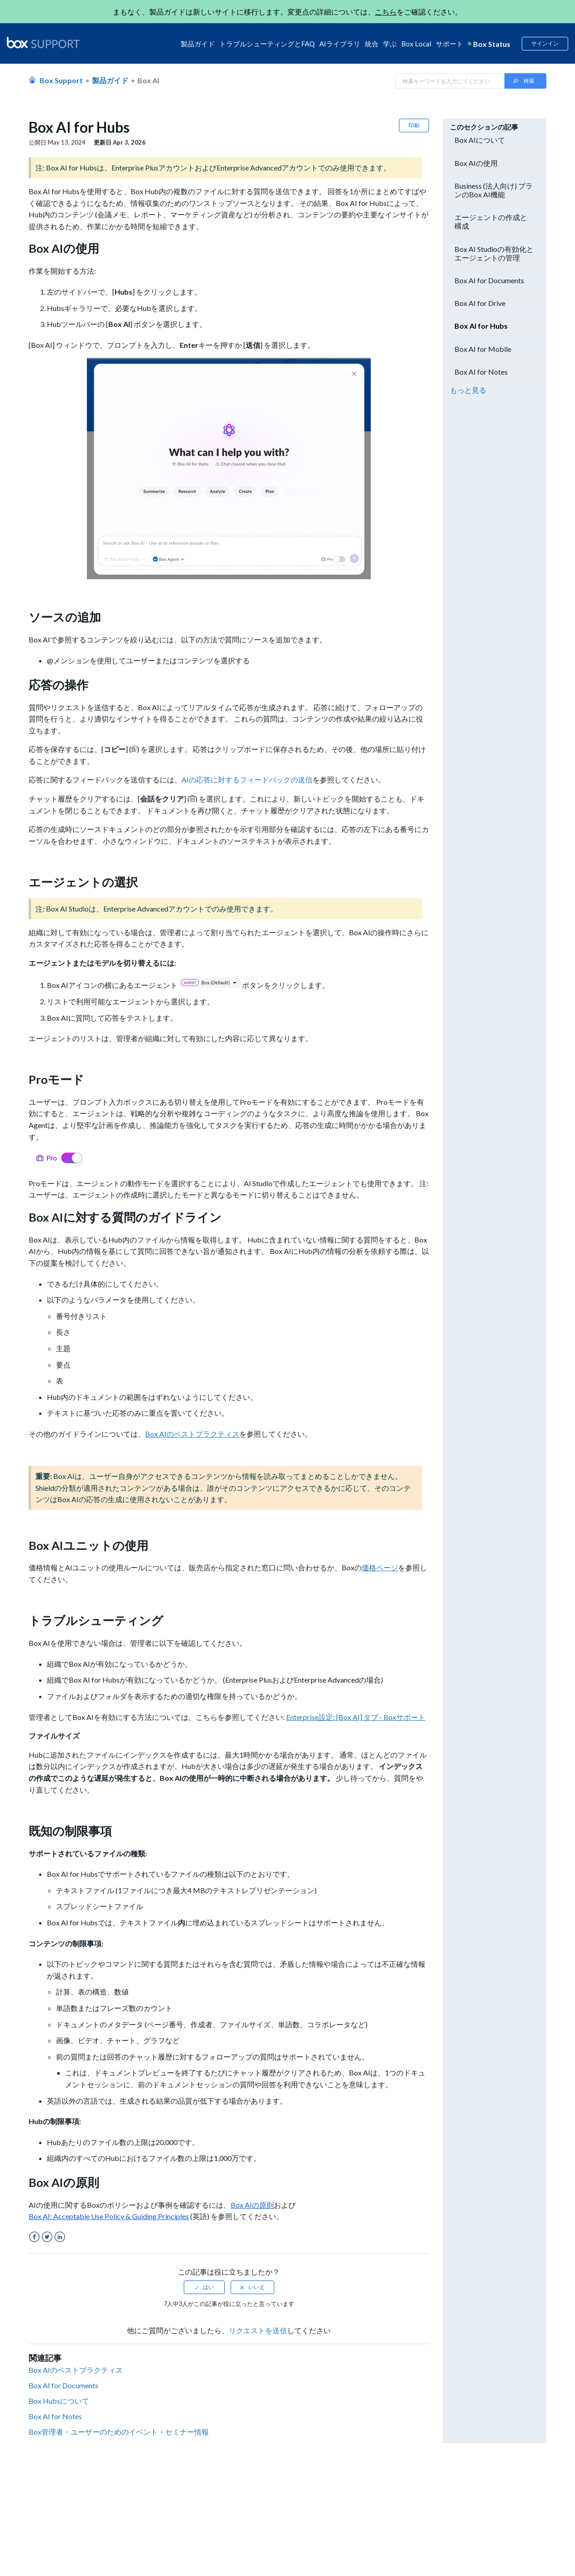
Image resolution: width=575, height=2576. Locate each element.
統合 (371, 44)
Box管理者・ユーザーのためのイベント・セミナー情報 (119, 2431)
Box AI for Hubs (481, 325)
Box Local (416, 44)
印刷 (414, 125)
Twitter (47, 2237)
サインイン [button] (545, 43)
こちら (386, 11)
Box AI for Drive (479, 303)
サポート (449, 44)
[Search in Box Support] (449, 81)
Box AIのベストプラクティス (76, 2370)
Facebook (34, 2237)
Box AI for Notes (55, 2416)
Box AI (148, 80)
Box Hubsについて (59, 2400)
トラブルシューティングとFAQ (267, 44)
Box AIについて (479, 139)
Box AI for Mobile (482, 349)
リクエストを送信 (258, 2330)
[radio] (204, 2287)
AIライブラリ (339, 44)
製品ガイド (198, 44)
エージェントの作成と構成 (490, 221)
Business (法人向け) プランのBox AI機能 (493, 190)
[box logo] (43, 42)
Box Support (61, 80)
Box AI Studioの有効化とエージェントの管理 (494, 253)
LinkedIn (60, 2237)
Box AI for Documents (63, 2385)
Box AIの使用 (476, 163)
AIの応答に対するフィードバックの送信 (247, 779)
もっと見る (468, 390)
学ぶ (390, 44)
